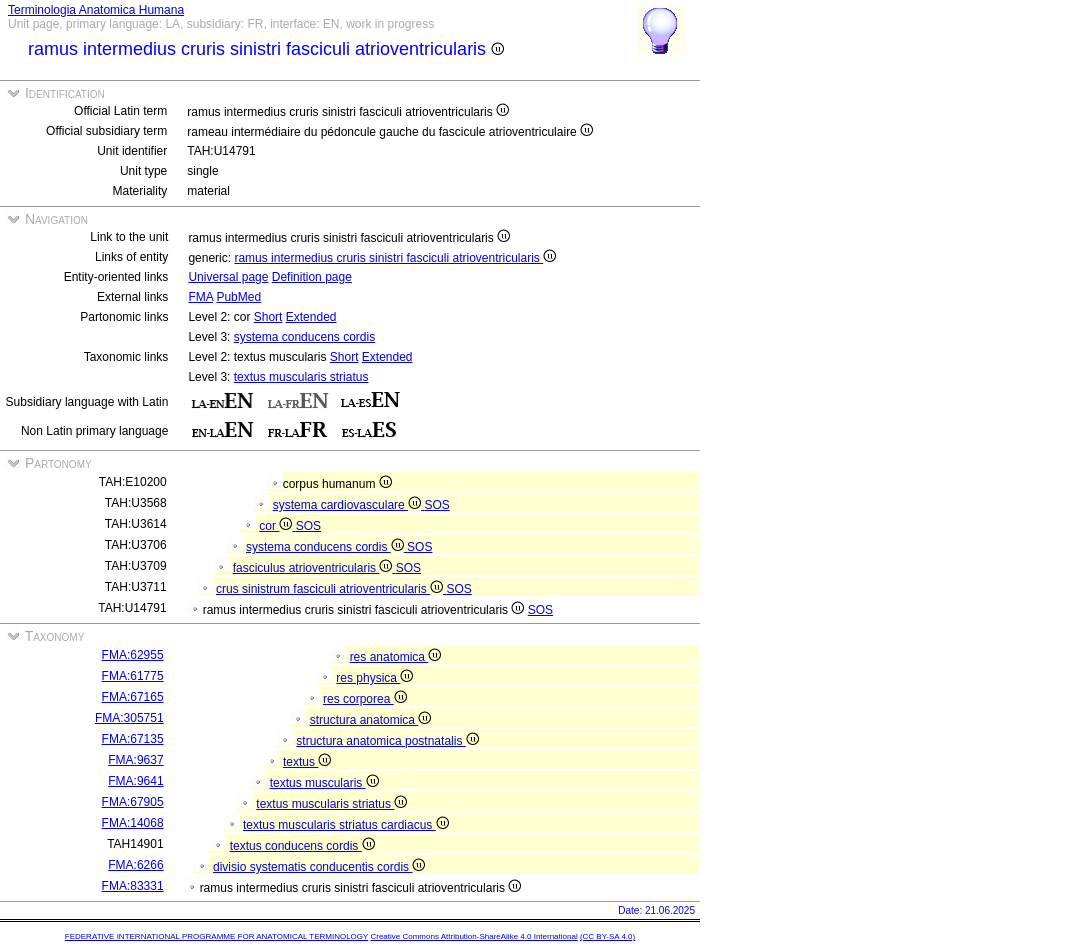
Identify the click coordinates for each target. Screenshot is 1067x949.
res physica (374, 678)
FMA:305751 (129, 718)
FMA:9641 (135, 781)
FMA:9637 (135, 760)
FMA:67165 (133, 697)
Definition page (312, 277)
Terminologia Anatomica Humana (96, 10)
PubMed (238, 297)
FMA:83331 (133, 886)
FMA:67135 (133, 739)
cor (277, 526)
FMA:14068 (133, 823)
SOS (436, 505)
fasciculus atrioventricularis (314, 568)
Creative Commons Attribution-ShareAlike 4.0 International (473, 936)
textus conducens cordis (302, 846)
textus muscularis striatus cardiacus (346, 825)
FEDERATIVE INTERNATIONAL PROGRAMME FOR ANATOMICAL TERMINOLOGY (216, 936)
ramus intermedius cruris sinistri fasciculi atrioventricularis (395, 258)
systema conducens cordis (304, 337)
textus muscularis (324, 783)
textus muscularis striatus (301, 377)
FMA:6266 (135, 865)
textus (307, 762)
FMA (200, 297)
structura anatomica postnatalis (387, 741)
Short (268, 317)
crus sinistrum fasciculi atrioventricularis (331, 589)
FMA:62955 (133, 655)
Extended (311, 317)
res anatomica (396, 657)
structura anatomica (371, 720)
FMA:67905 (133, 802)
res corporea (365, 699)
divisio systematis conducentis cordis (319, 867)
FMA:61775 (133, 676)
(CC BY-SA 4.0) (607, 936)
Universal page (228, 277)
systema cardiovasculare (349, 505)
